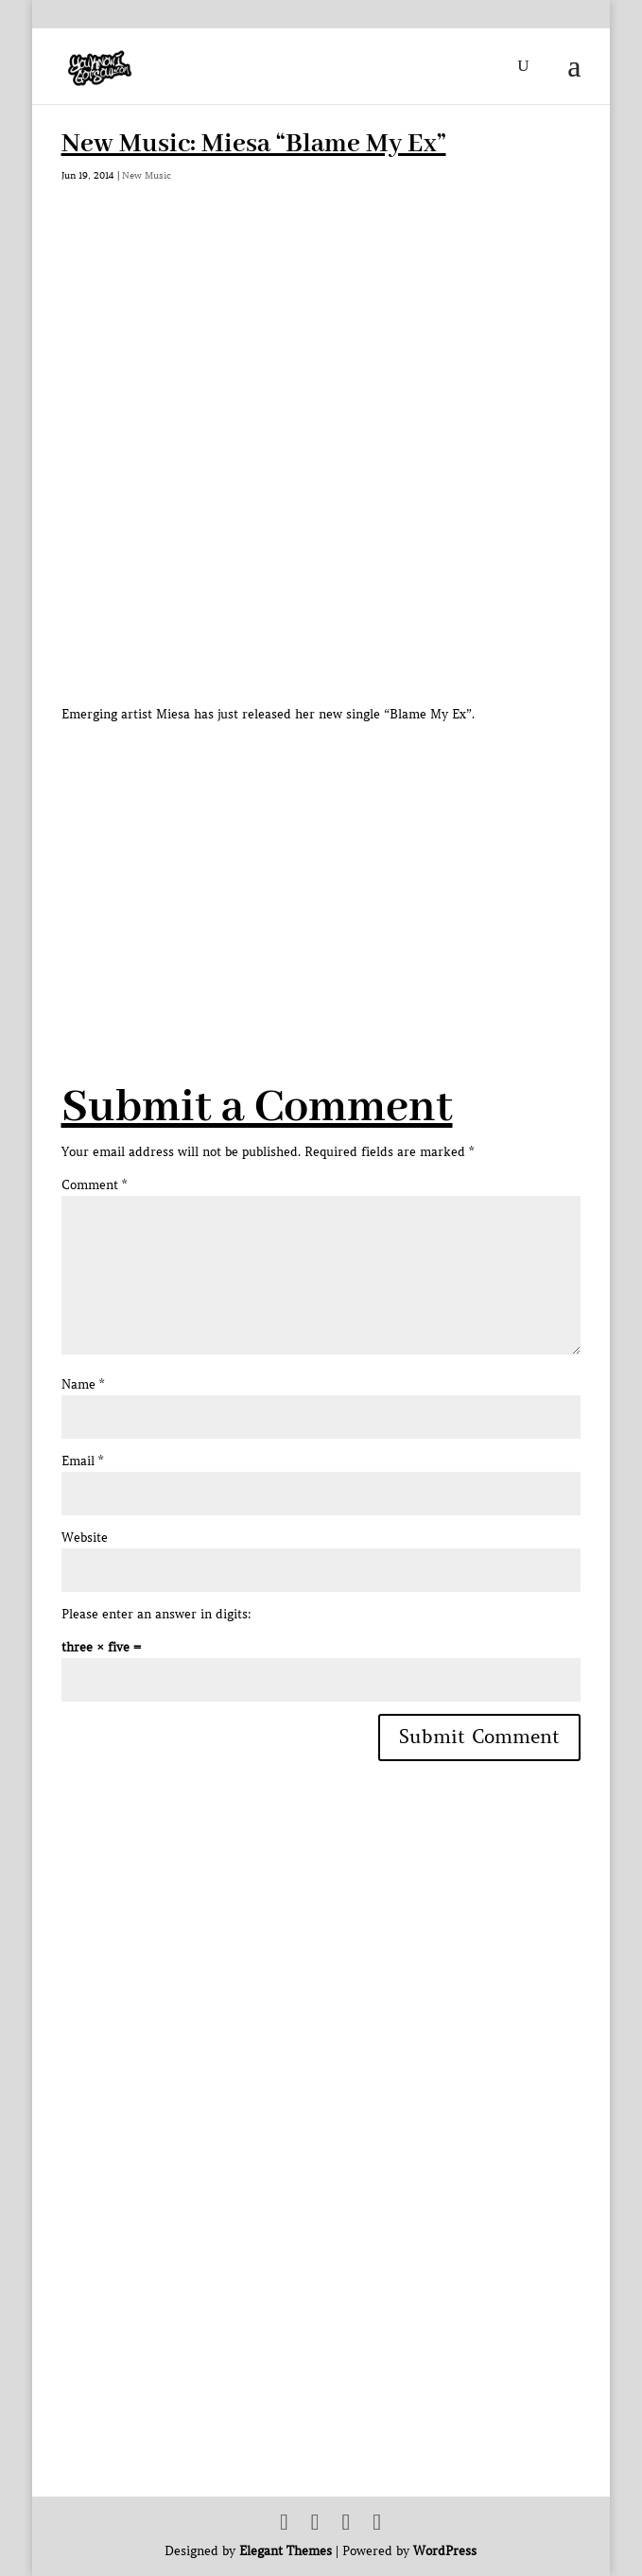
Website (84, 1538)
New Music (146, 175)
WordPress (445, 2551)
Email (82, 1461)
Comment (94, 1185)
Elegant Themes (285, 2551)
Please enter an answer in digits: (156, 1614)
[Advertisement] (351, 857)
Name (82, 1384)
